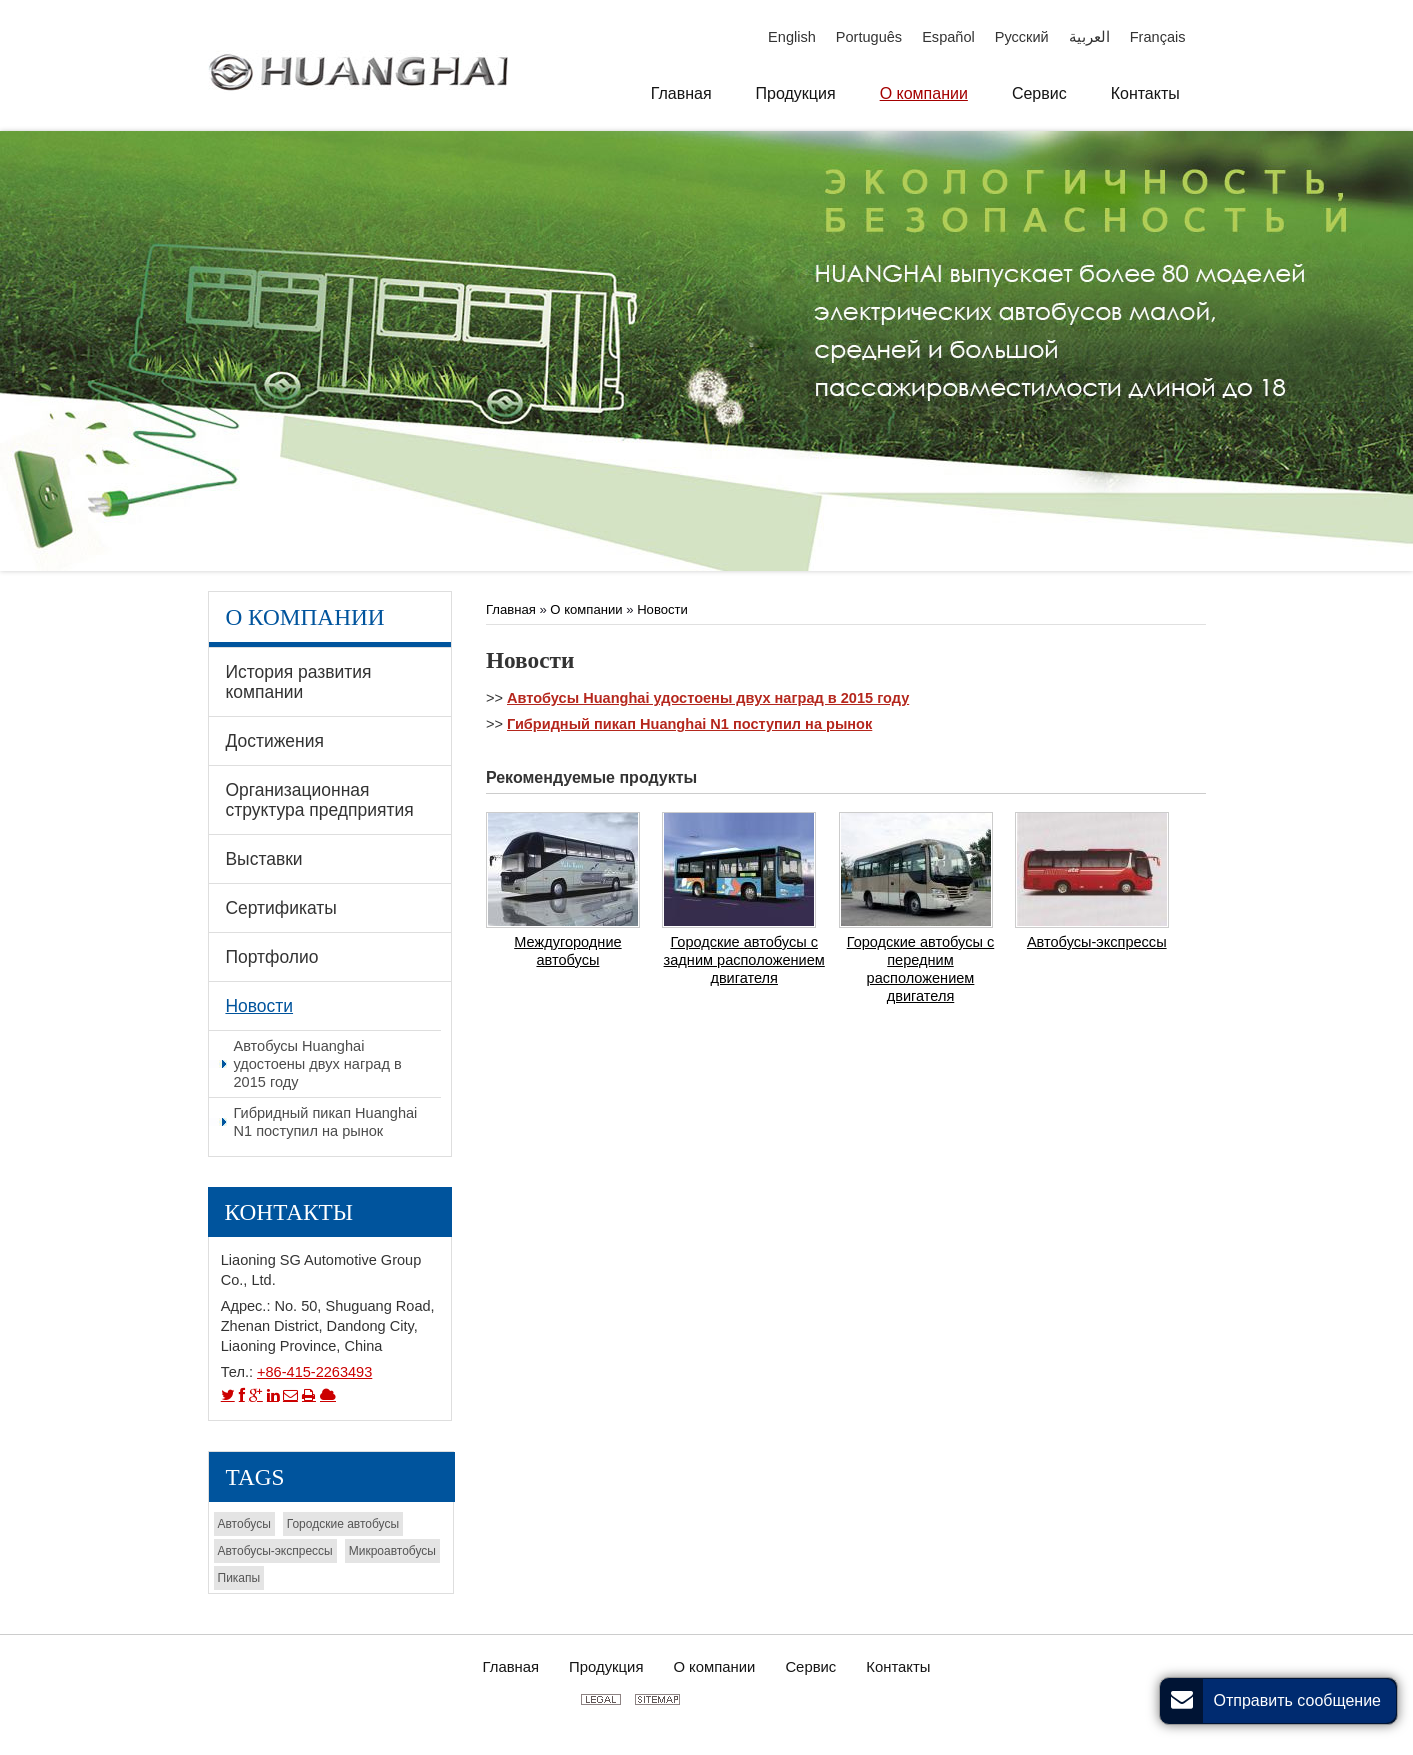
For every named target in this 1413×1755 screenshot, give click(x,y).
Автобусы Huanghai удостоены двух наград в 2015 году (708, 698)
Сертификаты (280, 908)
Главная (512, 609)
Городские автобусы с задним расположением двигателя (744, 960)
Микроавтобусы (392, 1551)
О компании (586, 609)
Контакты (289, 1212)
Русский (1022, 37)
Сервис (810, 1667)
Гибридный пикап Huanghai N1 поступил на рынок (689, 724)
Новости (662, 609)
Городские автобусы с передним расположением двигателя (921, 969)
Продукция (606, 1667)
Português (869, 37)
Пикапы (239, 1578)
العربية (1089, 37)
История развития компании (298, 682)
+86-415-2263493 (314, 1372)
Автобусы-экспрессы (1097, 942)
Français (1158, 37)
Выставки (263, 859)
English (792, 37)
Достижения (274, 741)
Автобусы (244, 1524)
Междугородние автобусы (567, 951)
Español (948, 37)
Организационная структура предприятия (319, 800)
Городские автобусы (343, 1524)
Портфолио (271, 957)
